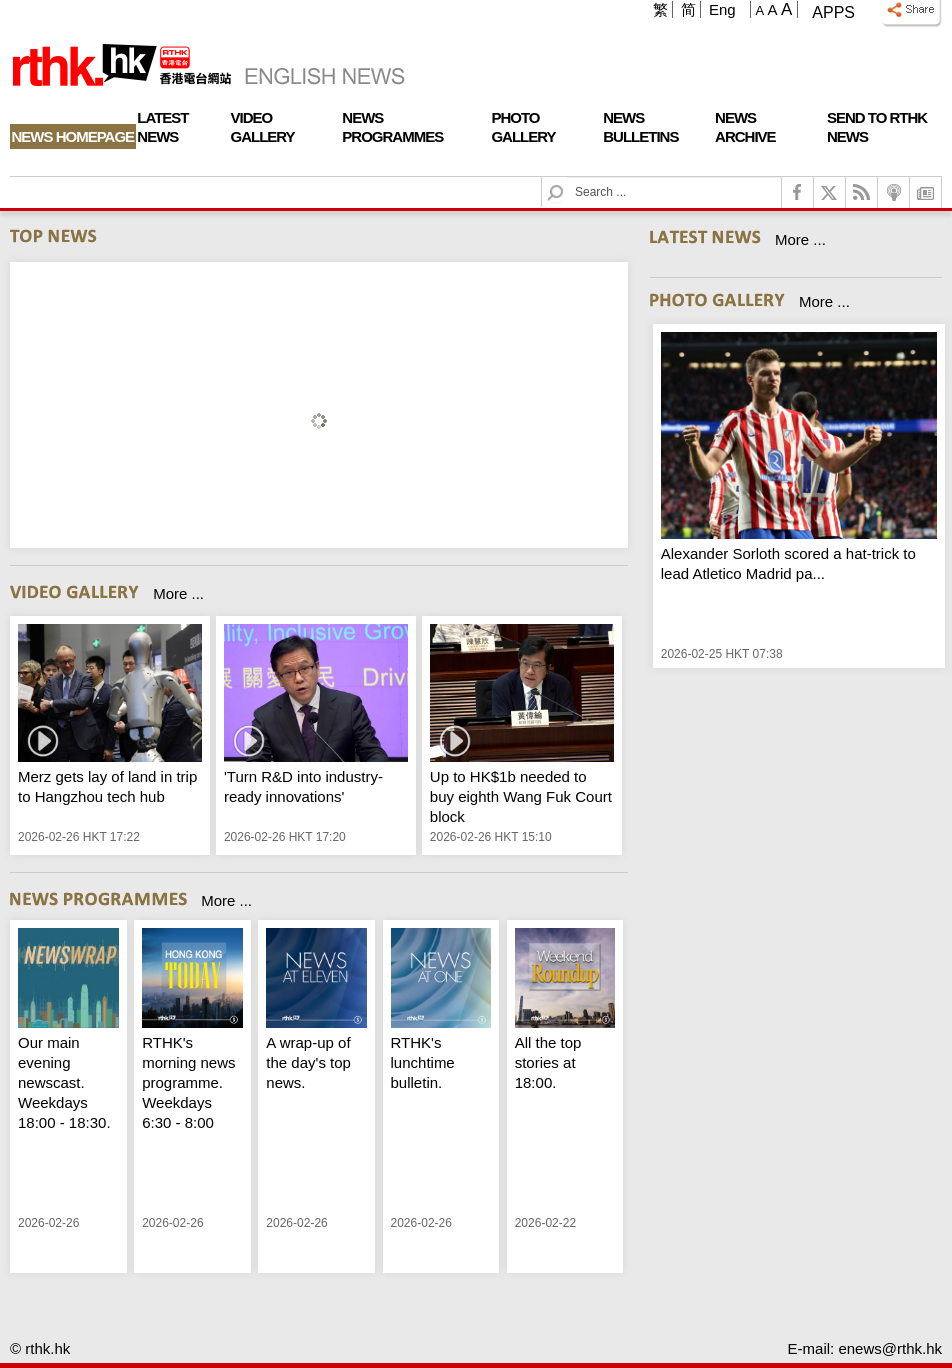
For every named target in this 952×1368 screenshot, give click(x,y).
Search (567, 177)
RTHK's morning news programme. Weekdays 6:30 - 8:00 (188, 1082)
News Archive (745, 127)
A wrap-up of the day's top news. (308, 1062)
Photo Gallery (523, 127)
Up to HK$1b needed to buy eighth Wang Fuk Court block (521, 796)
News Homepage (73, 136)
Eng (722, 9)
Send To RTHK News (877, 127)
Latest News (162, 127)
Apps (833, 12)
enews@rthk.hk (890, 1348)
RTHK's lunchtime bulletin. (423, 1062)
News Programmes (392, 127)
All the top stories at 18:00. (548, 1062)
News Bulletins (640, 127)
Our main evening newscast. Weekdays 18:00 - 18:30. (64, 1082)
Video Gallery (263, 127)
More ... (178, 593)
